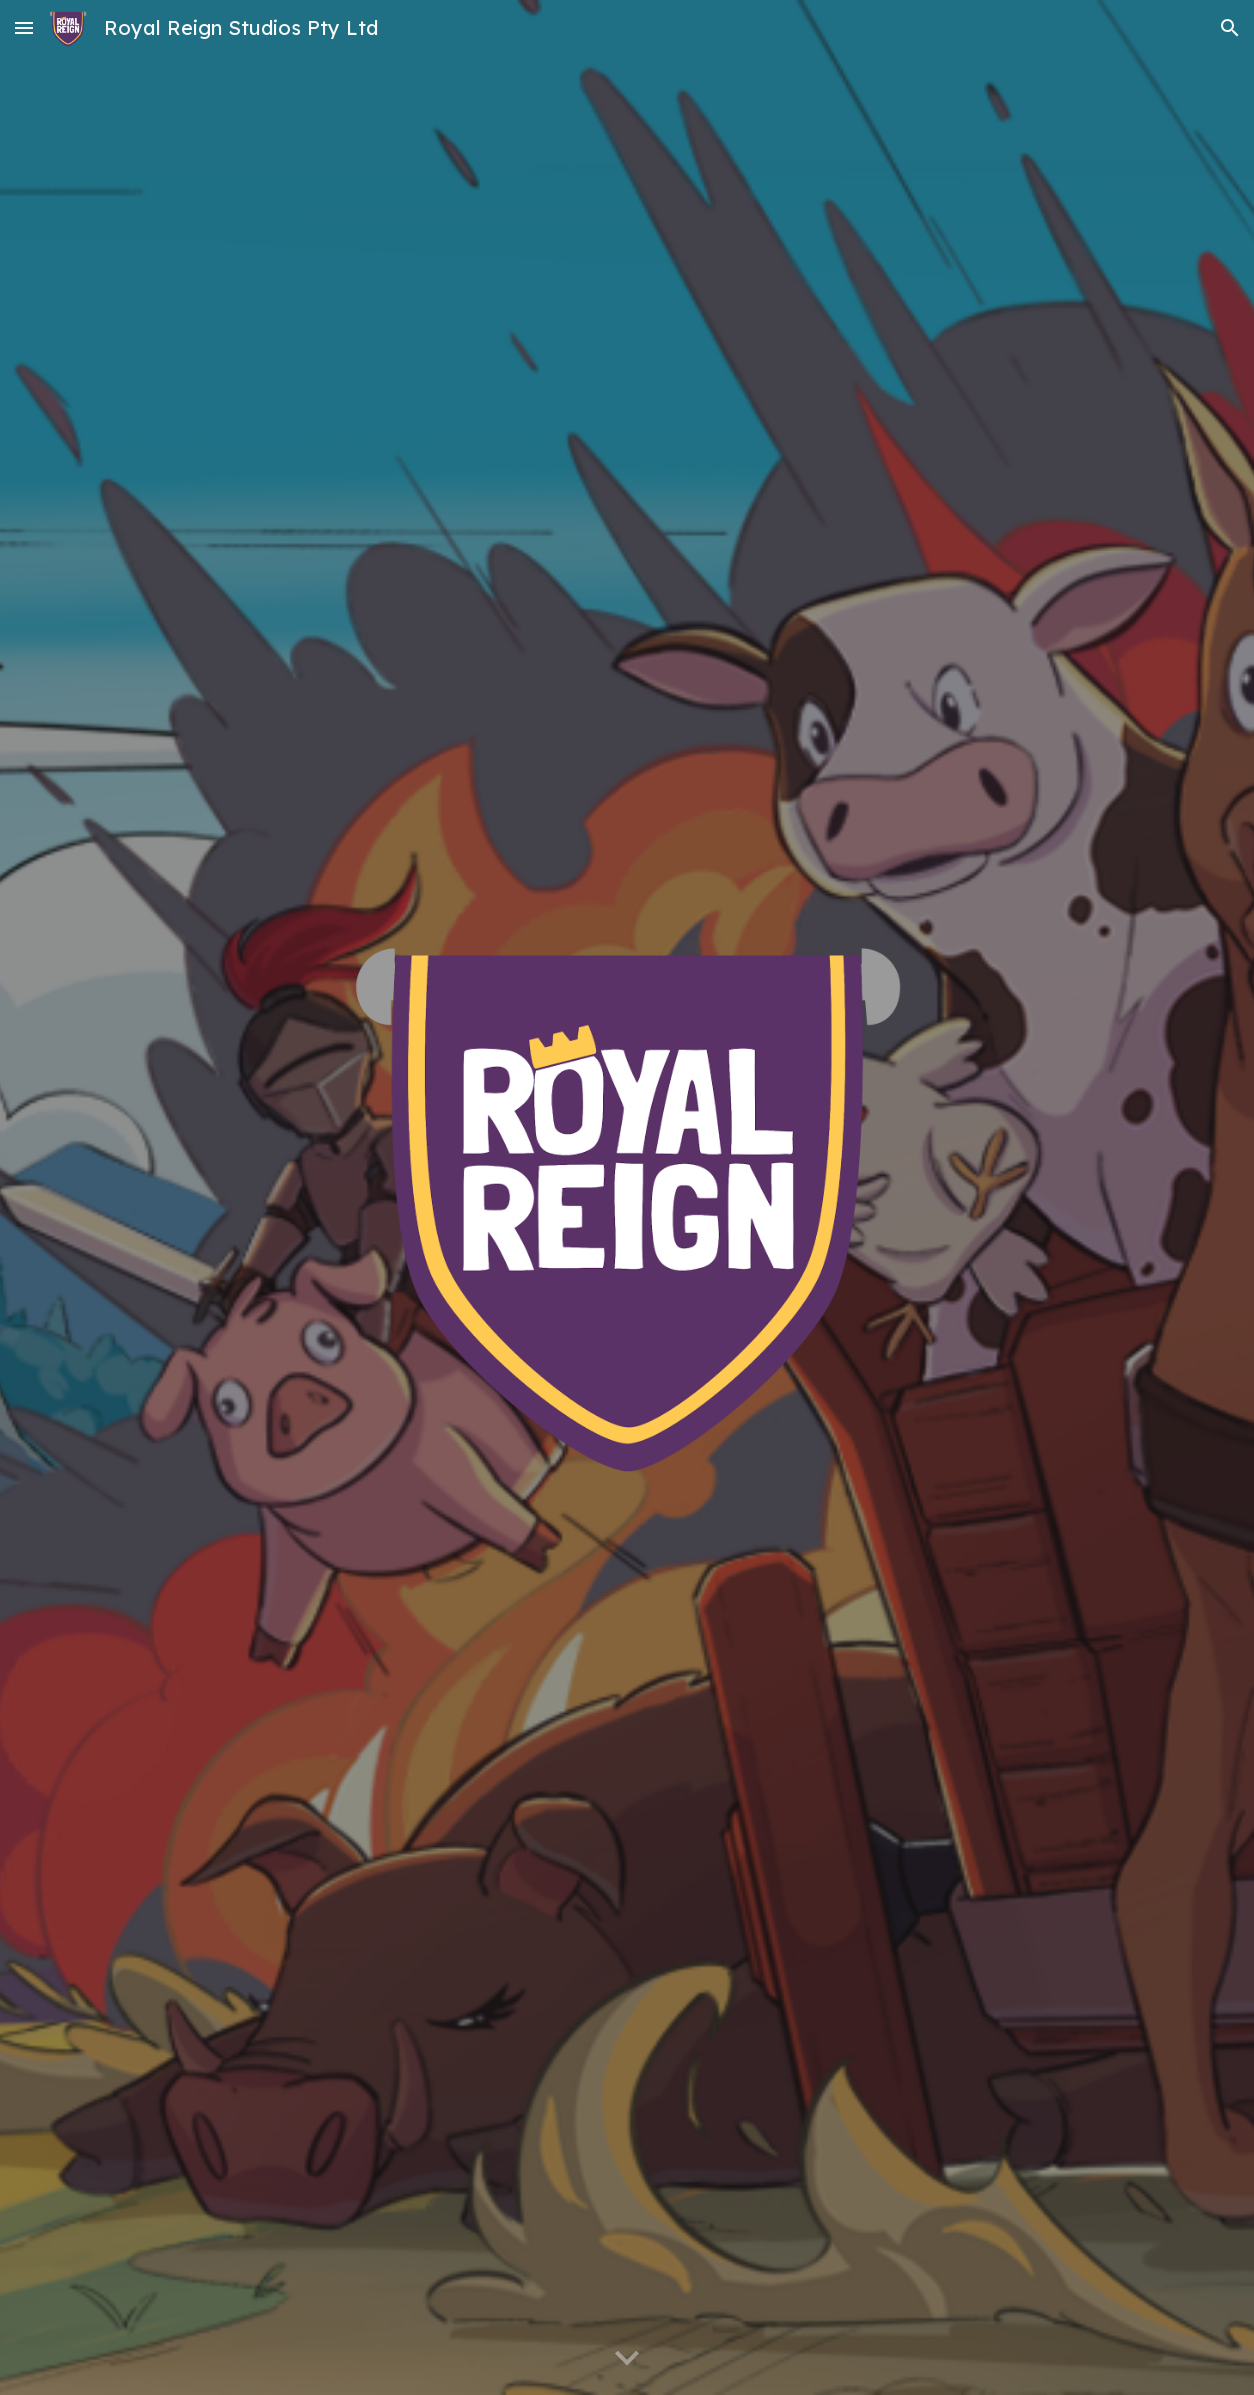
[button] (24, 27)
